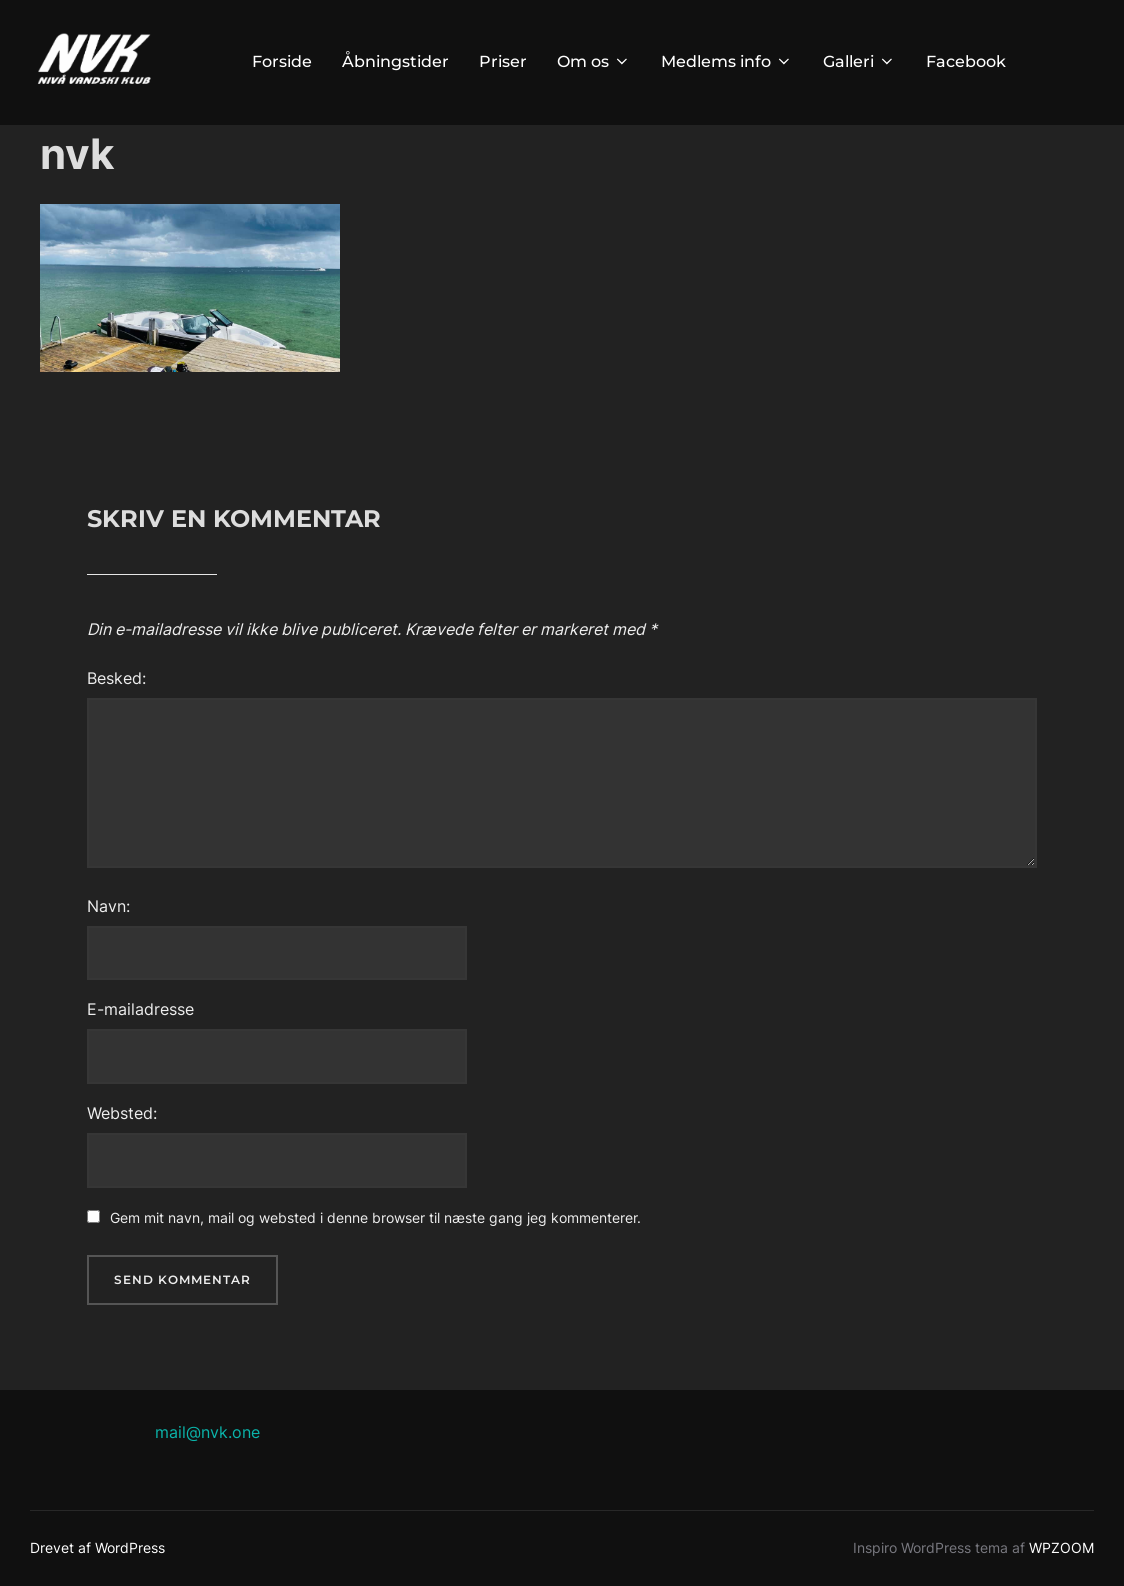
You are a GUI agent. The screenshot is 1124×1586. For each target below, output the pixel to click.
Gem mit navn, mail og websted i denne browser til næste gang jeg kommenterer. (375, 1217)
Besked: (116, 678)
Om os (594, 61)
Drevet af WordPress (97, 1547)
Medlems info (727, 61)
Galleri (859, 61)
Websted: (122, 1113)
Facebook (966, 61)
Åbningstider (395, 61)
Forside (282, 61)
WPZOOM (1061, 1547)
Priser (503, 61)
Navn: (108, 906)
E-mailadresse (140, 1009)
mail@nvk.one (207, 1432)
